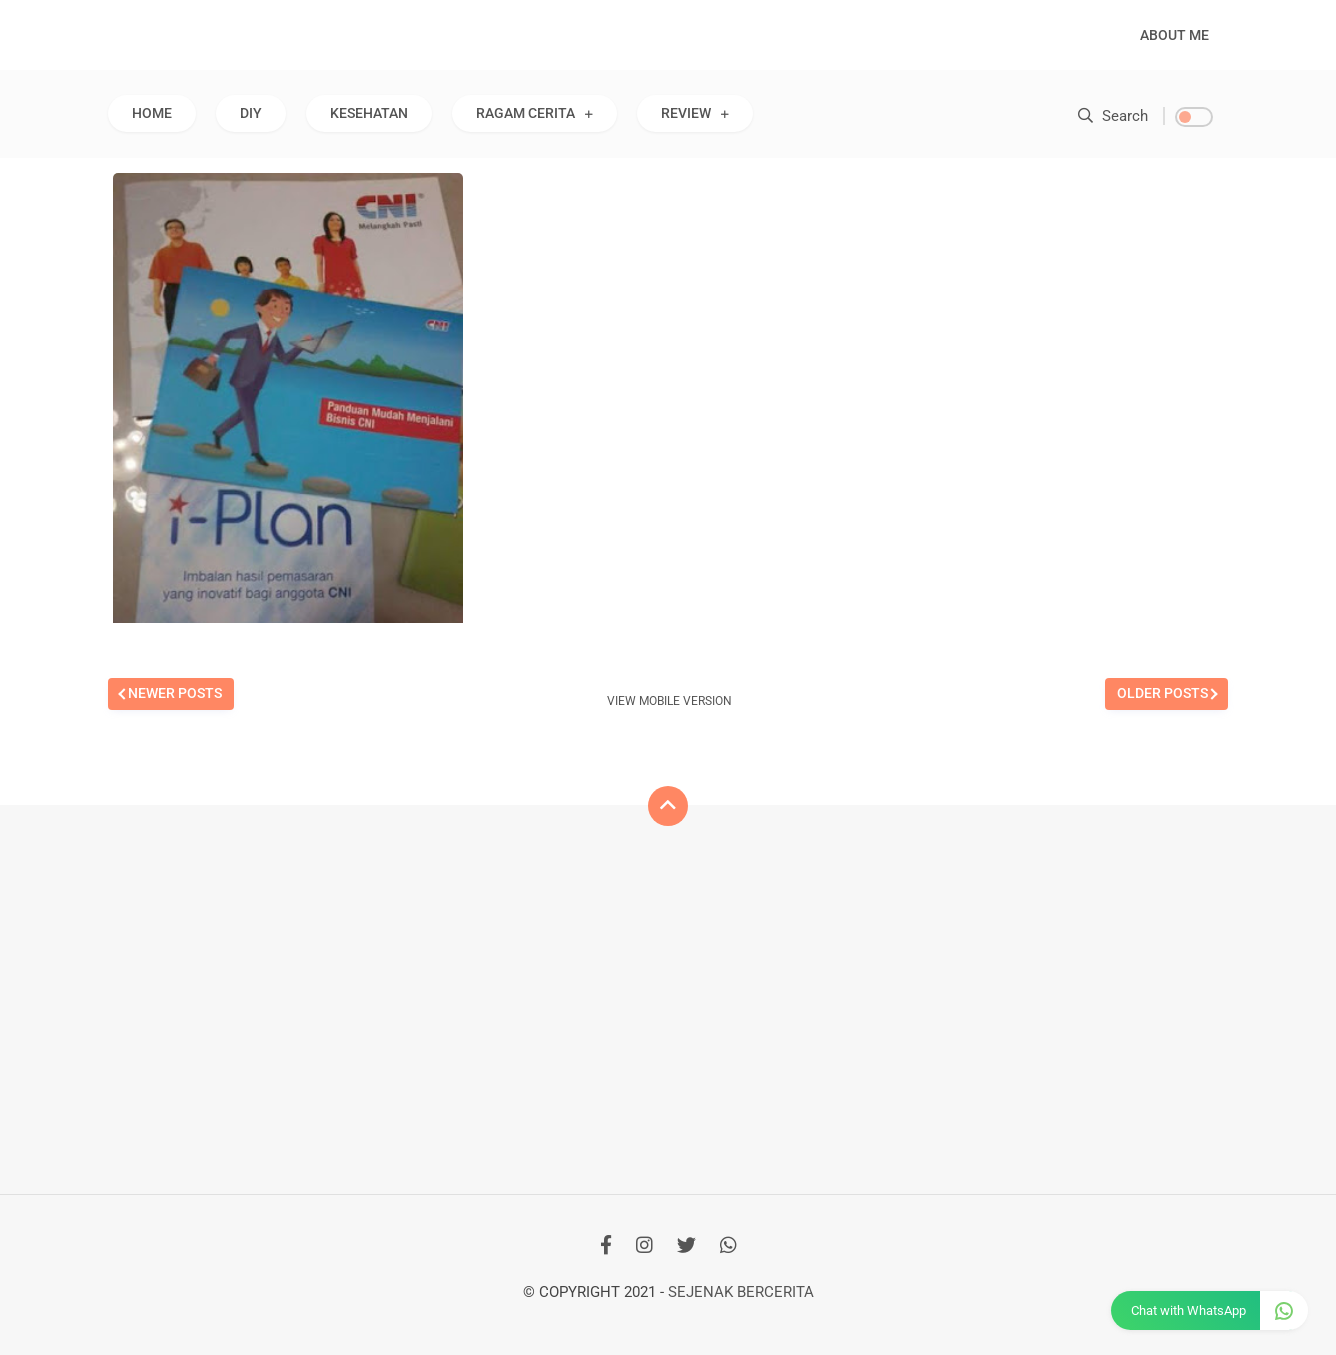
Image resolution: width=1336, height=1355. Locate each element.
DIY (251, 113)
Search (1113, 116)
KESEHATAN (369, 113)
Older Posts (1162, 693)
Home (152, 113)
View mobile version (669, 701)
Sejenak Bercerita (741, 1292)
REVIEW (686, 113)
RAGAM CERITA (525, 113)
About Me (1174, 35)
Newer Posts (175, 693)
